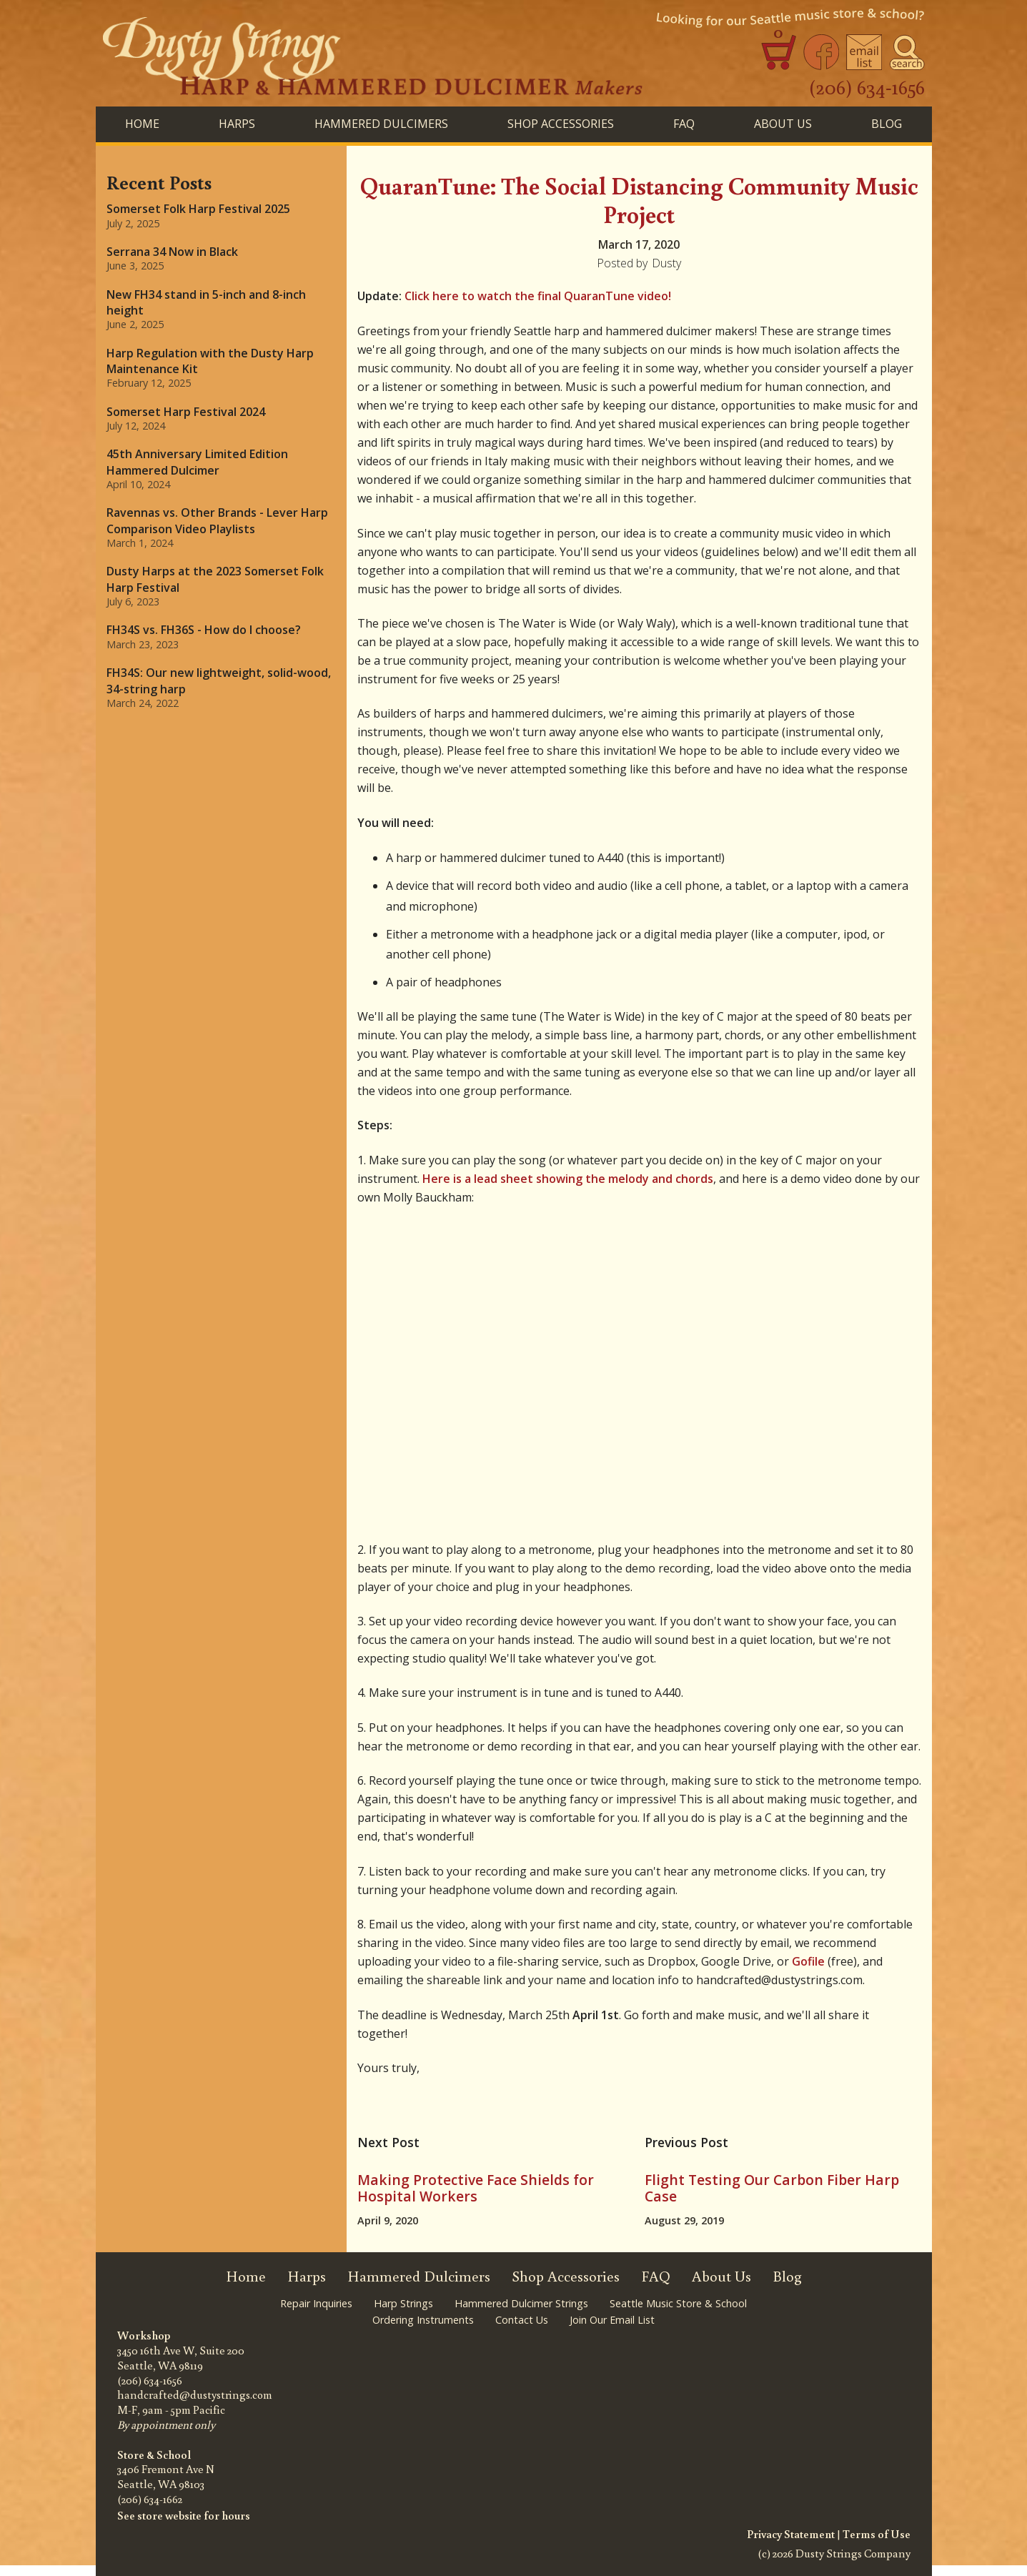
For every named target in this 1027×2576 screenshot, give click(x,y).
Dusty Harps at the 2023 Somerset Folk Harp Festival (215, 579)
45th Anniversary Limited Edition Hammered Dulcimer (197, 461)
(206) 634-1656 (867, 86)
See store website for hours (183, 2515)
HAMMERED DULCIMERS (381, 124)
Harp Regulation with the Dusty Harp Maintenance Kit (210, 361)
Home (142, 124)
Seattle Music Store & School (678, 2303)
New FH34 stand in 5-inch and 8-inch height (206, 302)
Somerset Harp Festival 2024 (185, 412)
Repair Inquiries (316, 2303)
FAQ (684, 124)
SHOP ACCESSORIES (560, 124)
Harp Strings (403, 2303)
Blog (787, 2276)
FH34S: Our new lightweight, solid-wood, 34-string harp (218, 680)
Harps (306, 2276)
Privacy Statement (791, 2534)
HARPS (237, 124)
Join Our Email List (612, 2320)
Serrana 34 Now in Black (172, 251)
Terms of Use (877, 2534)
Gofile (808, 1961)
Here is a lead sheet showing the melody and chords (567, 1179)
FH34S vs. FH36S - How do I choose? (203, 630)
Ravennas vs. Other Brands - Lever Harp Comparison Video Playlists (217, 520)
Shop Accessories (566, 2276)
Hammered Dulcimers (418, 2276)
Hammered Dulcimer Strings (521, 2303)
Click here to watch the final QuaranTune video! (538, 296)
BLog (886, 124)
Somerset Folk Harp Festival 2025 (198, 209)
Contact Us (521, 2320)
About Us (783, 124)
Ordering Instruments (423, 2320)
